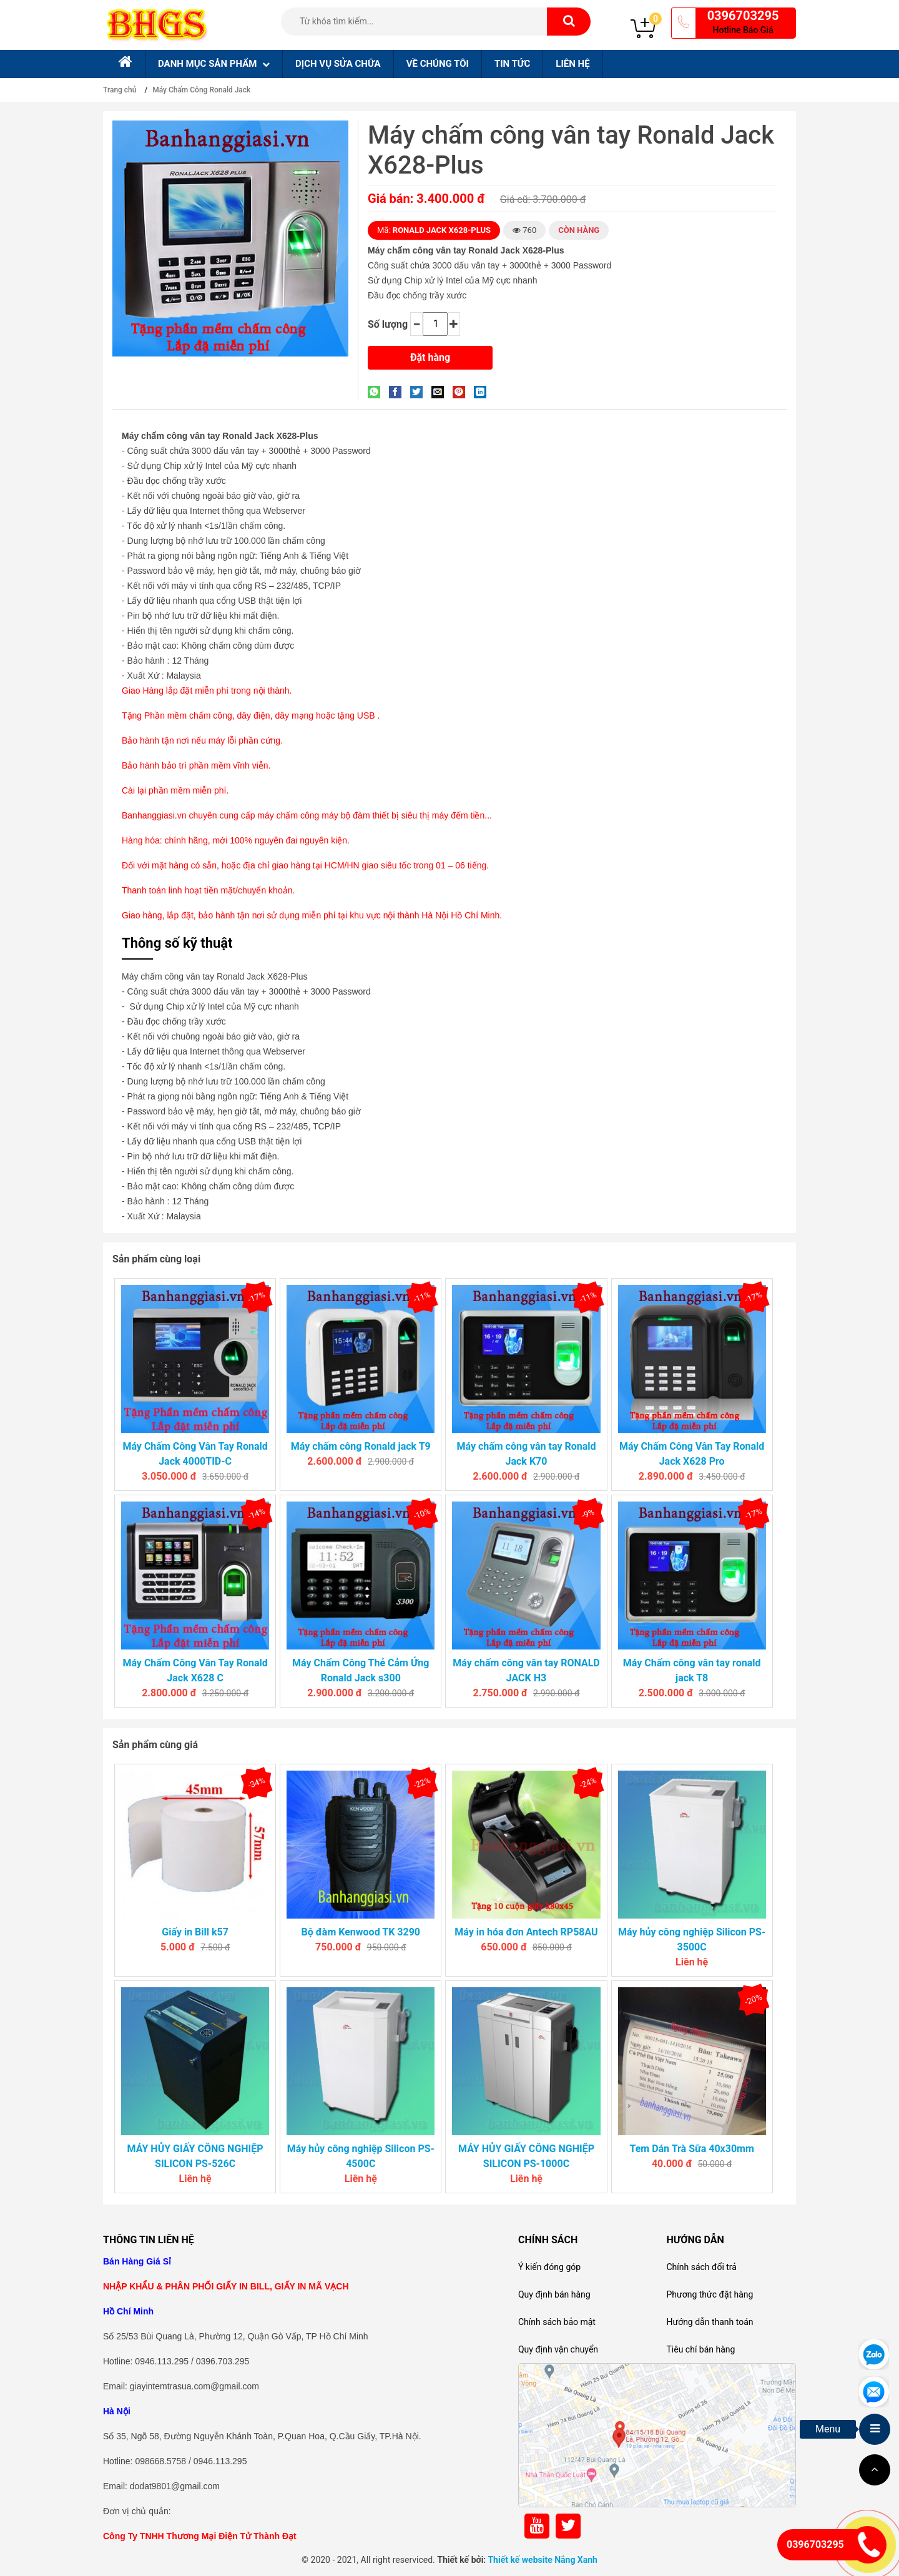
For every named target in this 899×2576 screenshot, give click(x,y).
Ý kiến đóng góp (549, 2267)
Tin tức (512, 63)
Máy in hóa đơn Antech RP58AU (525, 1932)
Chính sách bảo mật (557, 2322)
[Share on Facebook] (398, 392)
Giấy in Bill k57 (195, 1932)
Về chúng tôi (437, 63)
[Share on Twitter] (419, 392)
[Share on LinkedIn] (483, 392)
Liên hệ (572, 63)
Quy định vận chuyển (558, 2349)
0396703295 (743, 15)
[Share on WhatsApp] (377, 392)
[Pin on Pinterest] (462, 392)
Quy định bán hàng (554, 2294)
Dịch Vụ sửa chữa (338, 63)
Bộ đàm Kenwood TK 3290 (361, 1932)
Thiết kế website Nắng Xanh (542, 2560)
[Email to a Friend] (440, 392)
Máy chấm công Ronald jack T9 (361, 1446)
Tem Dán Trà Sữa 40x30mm (691, 2149)
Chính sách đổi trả (701, 2267)
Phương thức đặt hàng (709, 2294)
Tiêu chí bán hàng (700, 2349)
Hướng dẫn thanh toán (709, 2322)
